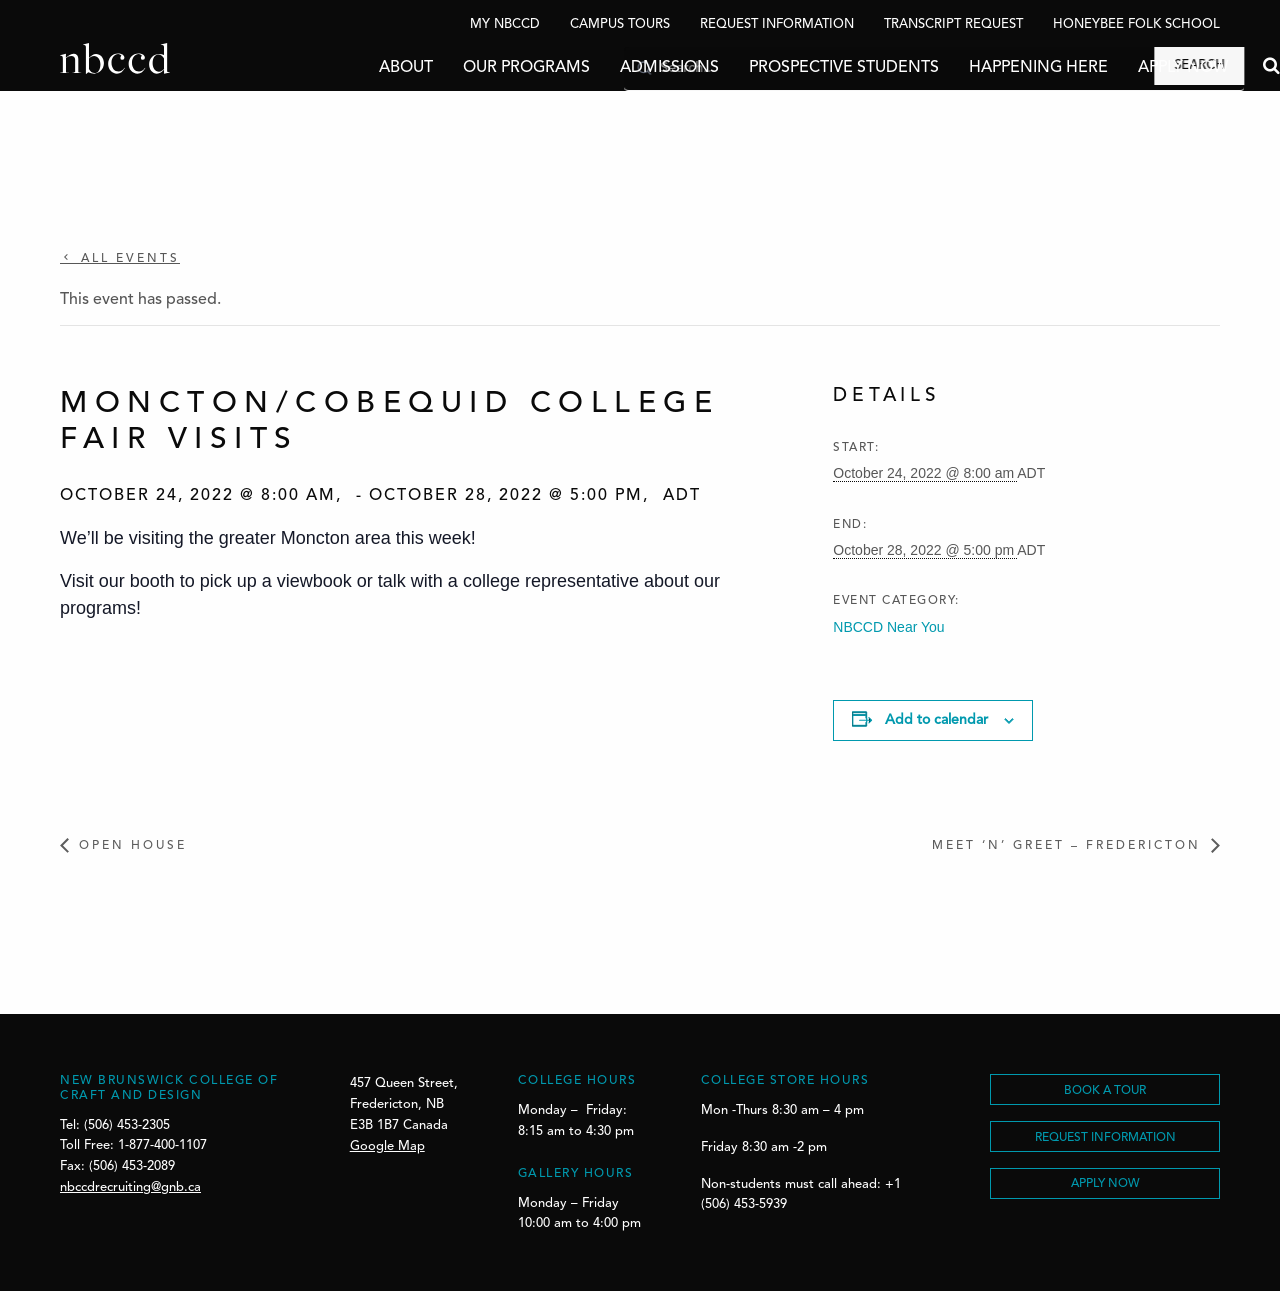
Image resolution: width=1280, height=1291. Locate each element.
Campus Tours (620, 24)
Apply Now (1123, 68)
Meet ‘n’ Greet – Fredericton (1066, 846)
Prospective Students (784, 68)
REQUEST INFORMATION (1105, 1138)
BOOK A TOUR (1105, 1091)
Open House (133, 846)
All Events (127, 259)
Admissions (609, 68)
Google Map (387, 1146)
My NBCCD (505, 24)
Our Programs (466, 68)
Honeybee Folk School (1136, 24)
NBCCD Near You (888, 627)
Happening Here (978, 68)
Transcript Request (953, 24)
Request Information (777, 24)
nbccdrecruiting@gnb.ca (130, 1187)
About (346, 68)
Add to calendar (936, 720)
